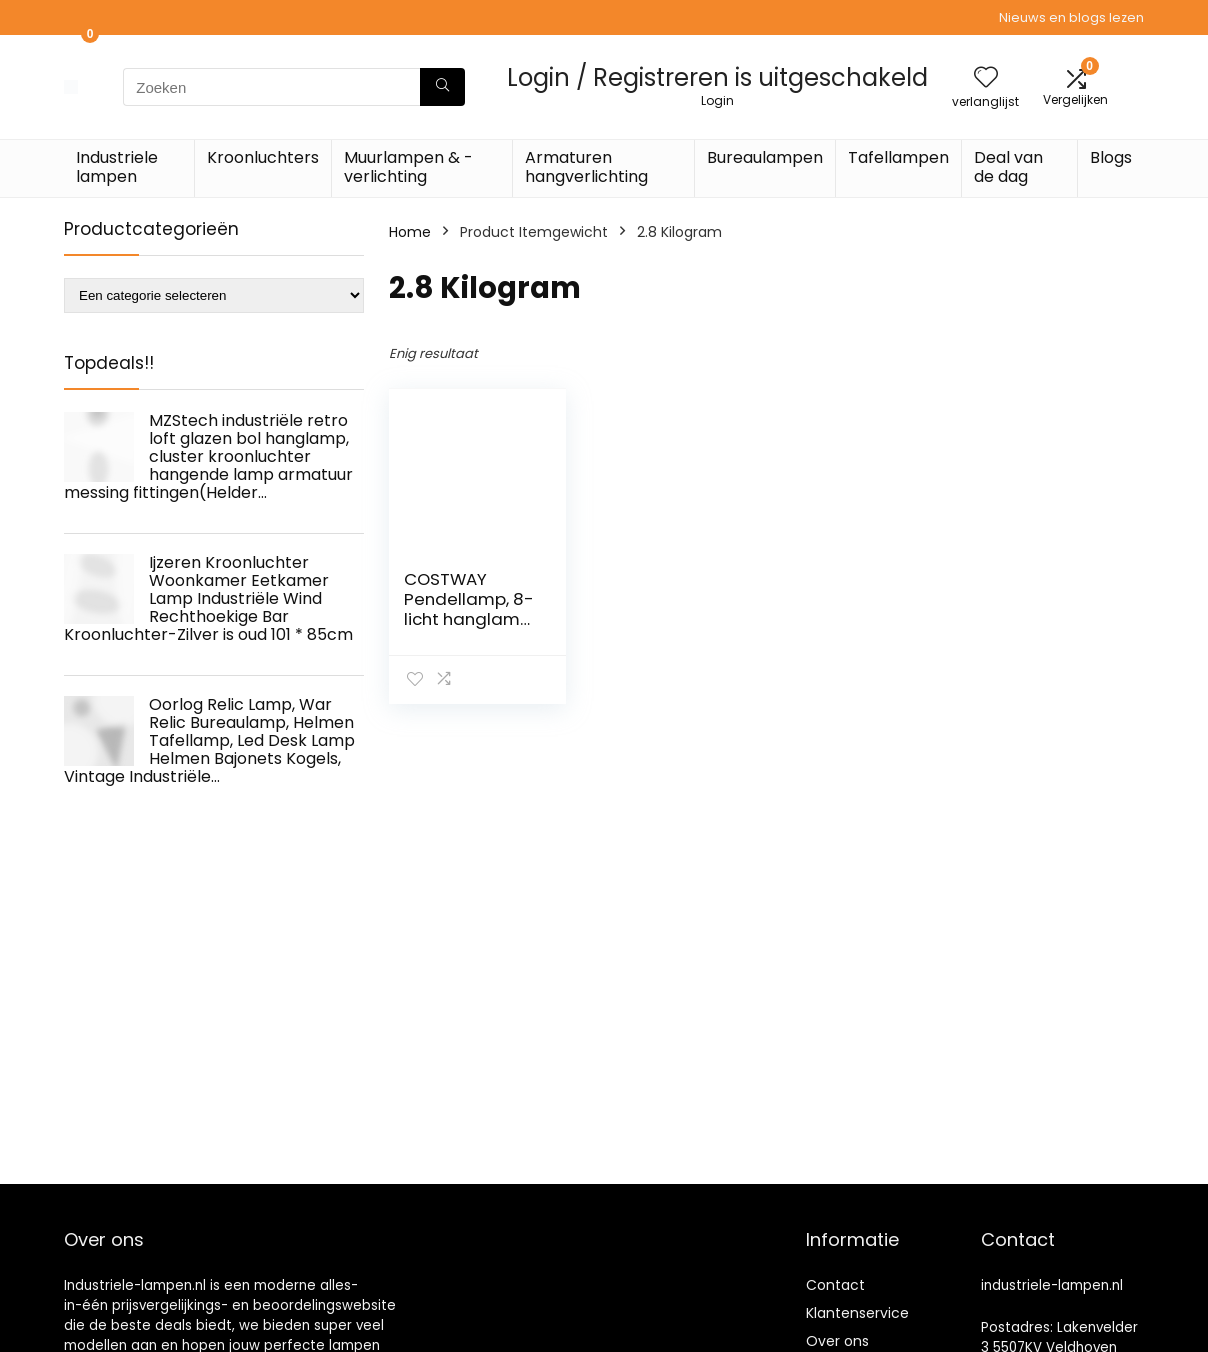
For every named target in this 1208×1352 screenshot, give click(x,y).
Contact (835, 1285)
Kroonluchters (263, 157)
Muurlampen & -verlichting (408, 167)
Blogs (1111, 157)
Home (410, 232)
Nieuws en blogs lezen (1071, 17)
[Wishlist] (986, 78)
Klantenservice (857, 1313)
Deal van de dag (1008, 167)
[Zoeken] (442, 87)
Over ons (837, 1341)
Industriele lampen (117, 167)
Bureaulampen (765, 157)
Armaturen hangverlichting (586, 167)
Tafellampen (898, 157)
